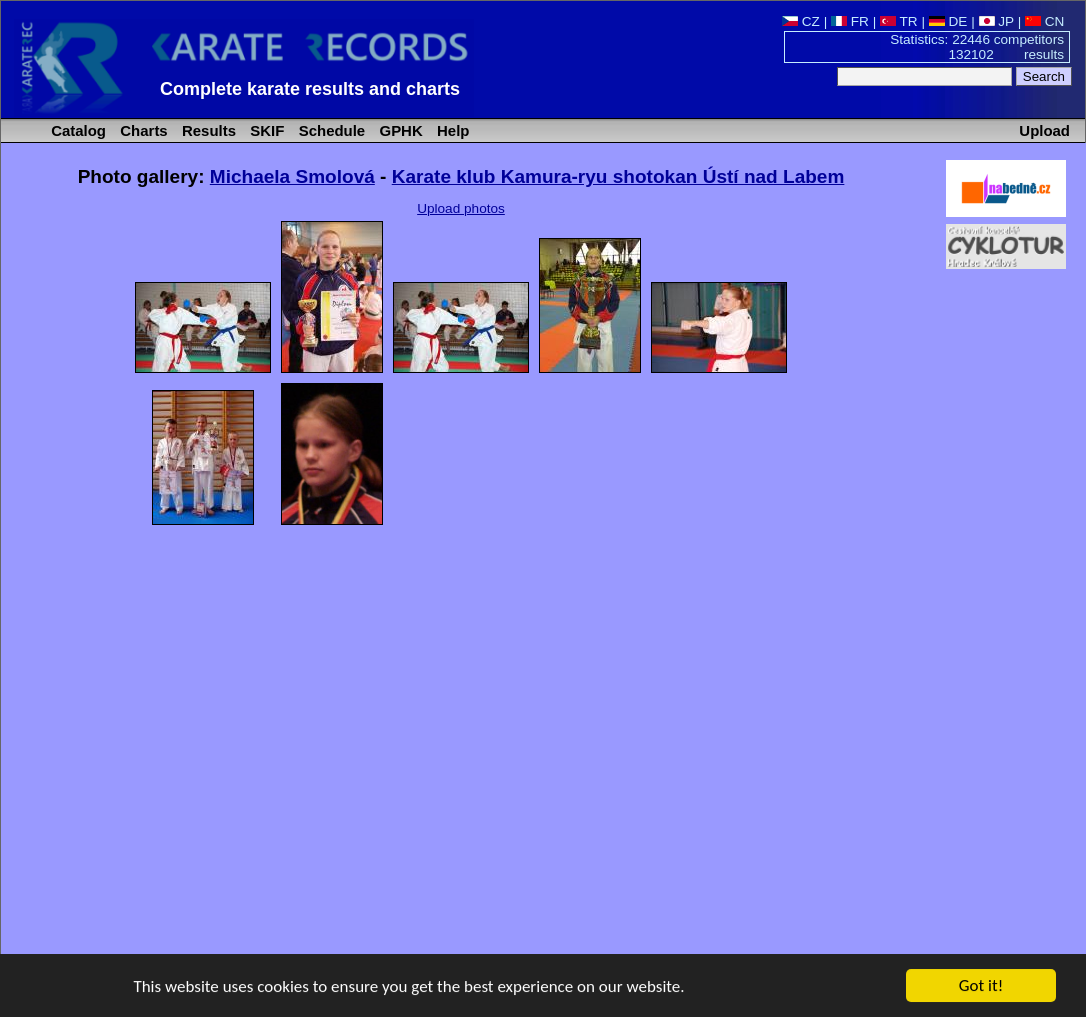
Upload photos (461, 208)
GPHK (398, 130)
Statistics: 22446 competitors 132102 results (977, 47)
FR (850, 21)
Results (207, 130)
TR (899, 21)
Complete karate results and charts (310, 89)
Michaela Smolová (292, 176)
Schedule (330, 130)
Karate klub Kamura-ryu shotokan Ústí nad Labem (618, 176)
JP (996, 21)
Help (451, 130)
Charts (142, 130)
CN (1044, 21)
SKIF (265, 130)
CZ (801, 21)
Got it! (981, 986)
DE (948, 21)
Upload (1044, 130)
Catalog (76, 130)
